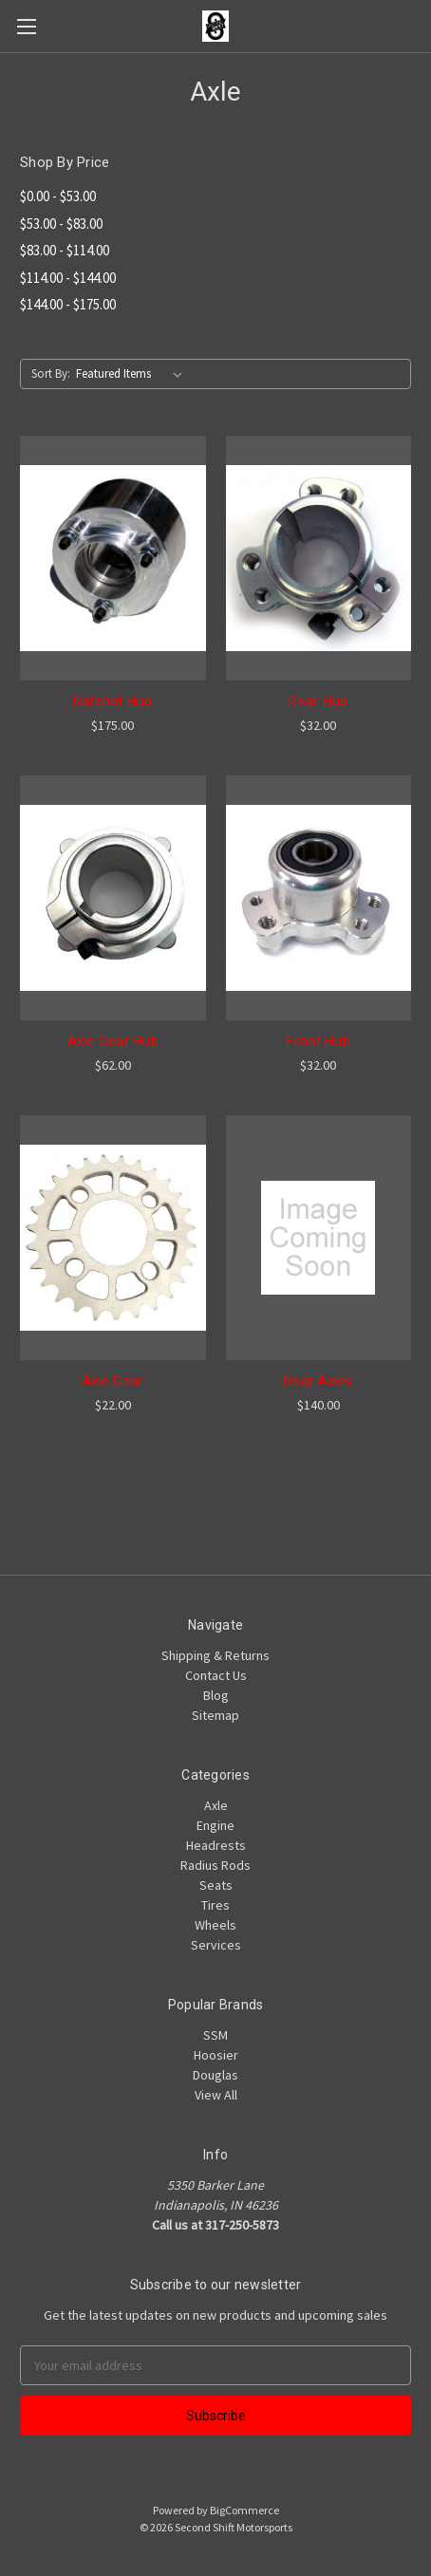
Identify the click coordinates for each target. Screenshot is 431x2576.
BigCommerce (244, 2510)
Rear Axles (318, 1381)
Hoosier (216, 2054)
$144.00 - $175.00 (68, 304)
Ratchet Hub (113, 701)
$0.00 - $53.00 (58, 196)
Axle (216, 1805)
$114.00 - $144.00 (68, 278)
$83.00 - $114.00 (64, 250)
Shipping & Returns (215, 1655)
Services (216, 1944)
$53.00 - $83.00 (61, 224)
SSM (215, 2035)
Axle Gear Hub (113, 1041)
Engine (215, 1825)
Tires (215, 1904)
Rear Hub (318, 701)
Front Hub (318, 1041)
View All (216, 2094)
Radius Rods (215, 1865)
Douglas (215, 2074)
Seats (216, 1885)
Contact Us (216, 1675)
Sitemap (215, 1715)
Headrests (216, 1845)
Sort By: (50, 373)
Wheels (215, 1924)
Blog (216, 1695)
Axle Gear (112, 1381)
